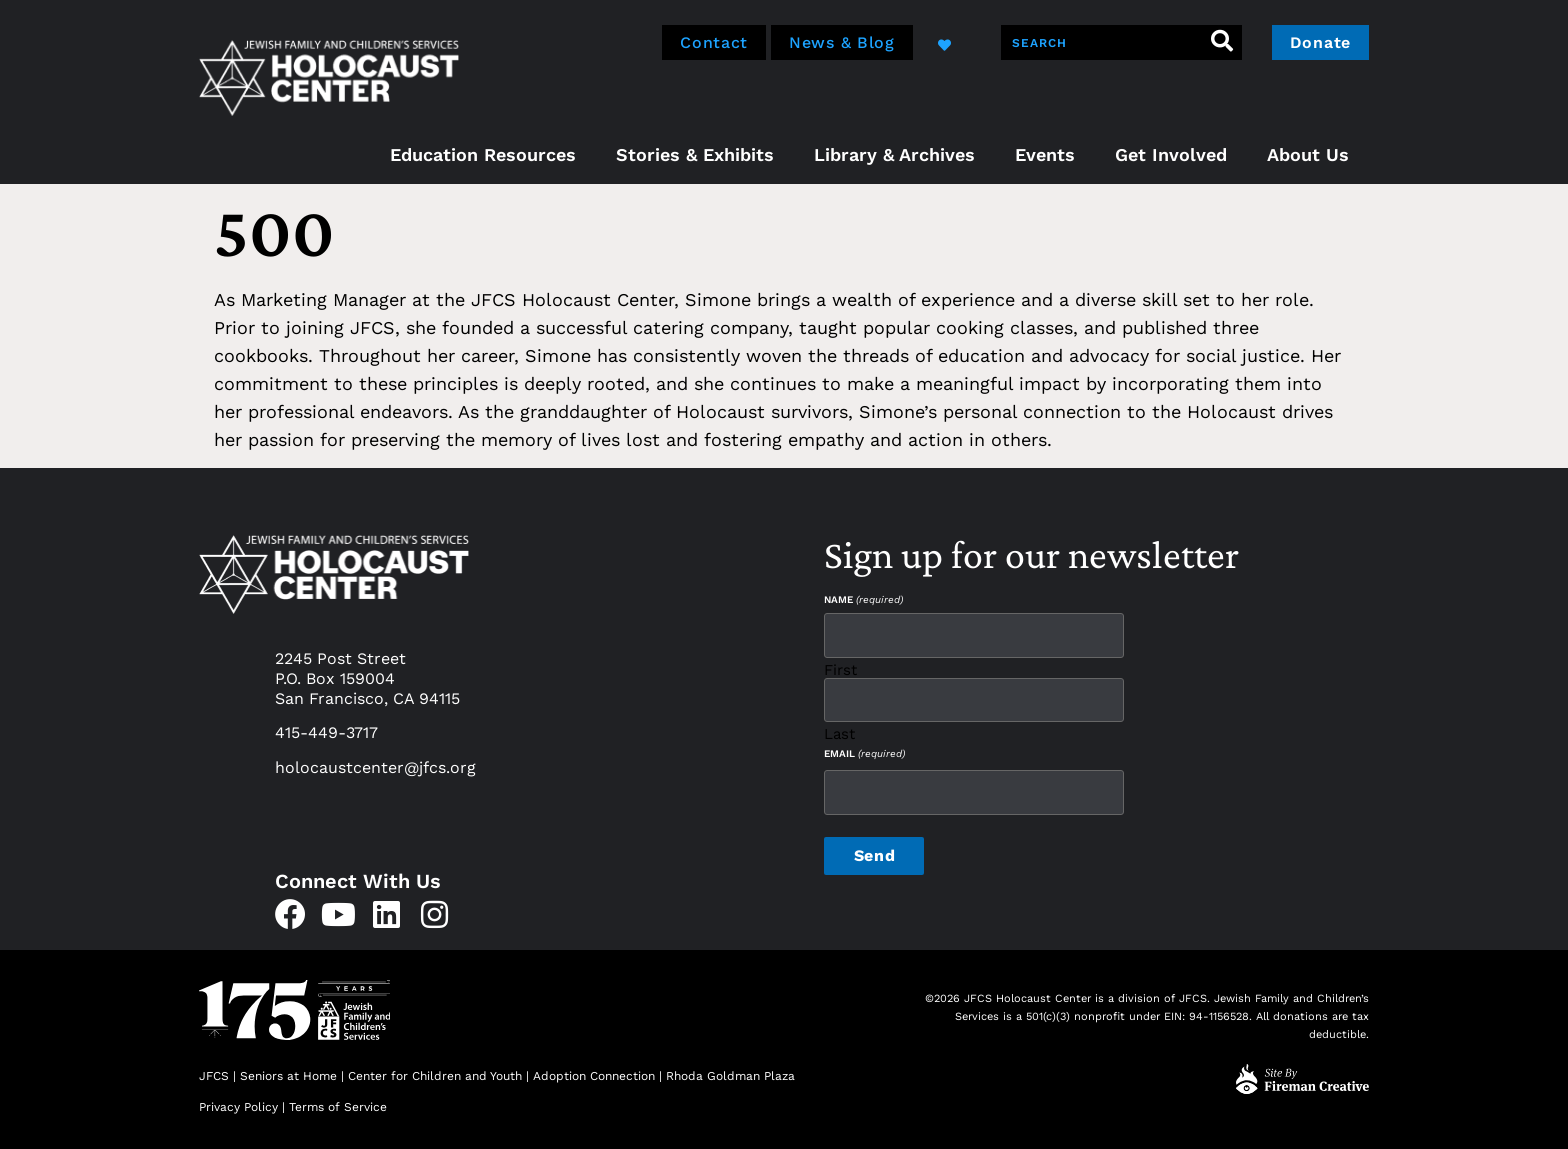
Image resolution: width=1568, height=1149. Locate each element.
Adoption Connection (594, 1076)
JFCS (214, 1076)
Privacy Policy (238, 1107)
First (840, 669)
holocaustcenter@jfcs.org (375, 767)
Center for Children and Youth (435, 1076)
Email (864, 754)
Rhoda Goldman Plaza (732, 1076)
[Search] (1222, 42)
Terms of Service (338, 1107)
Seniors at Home (288, 1076)
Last (839, 733)
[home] (329, 75)
